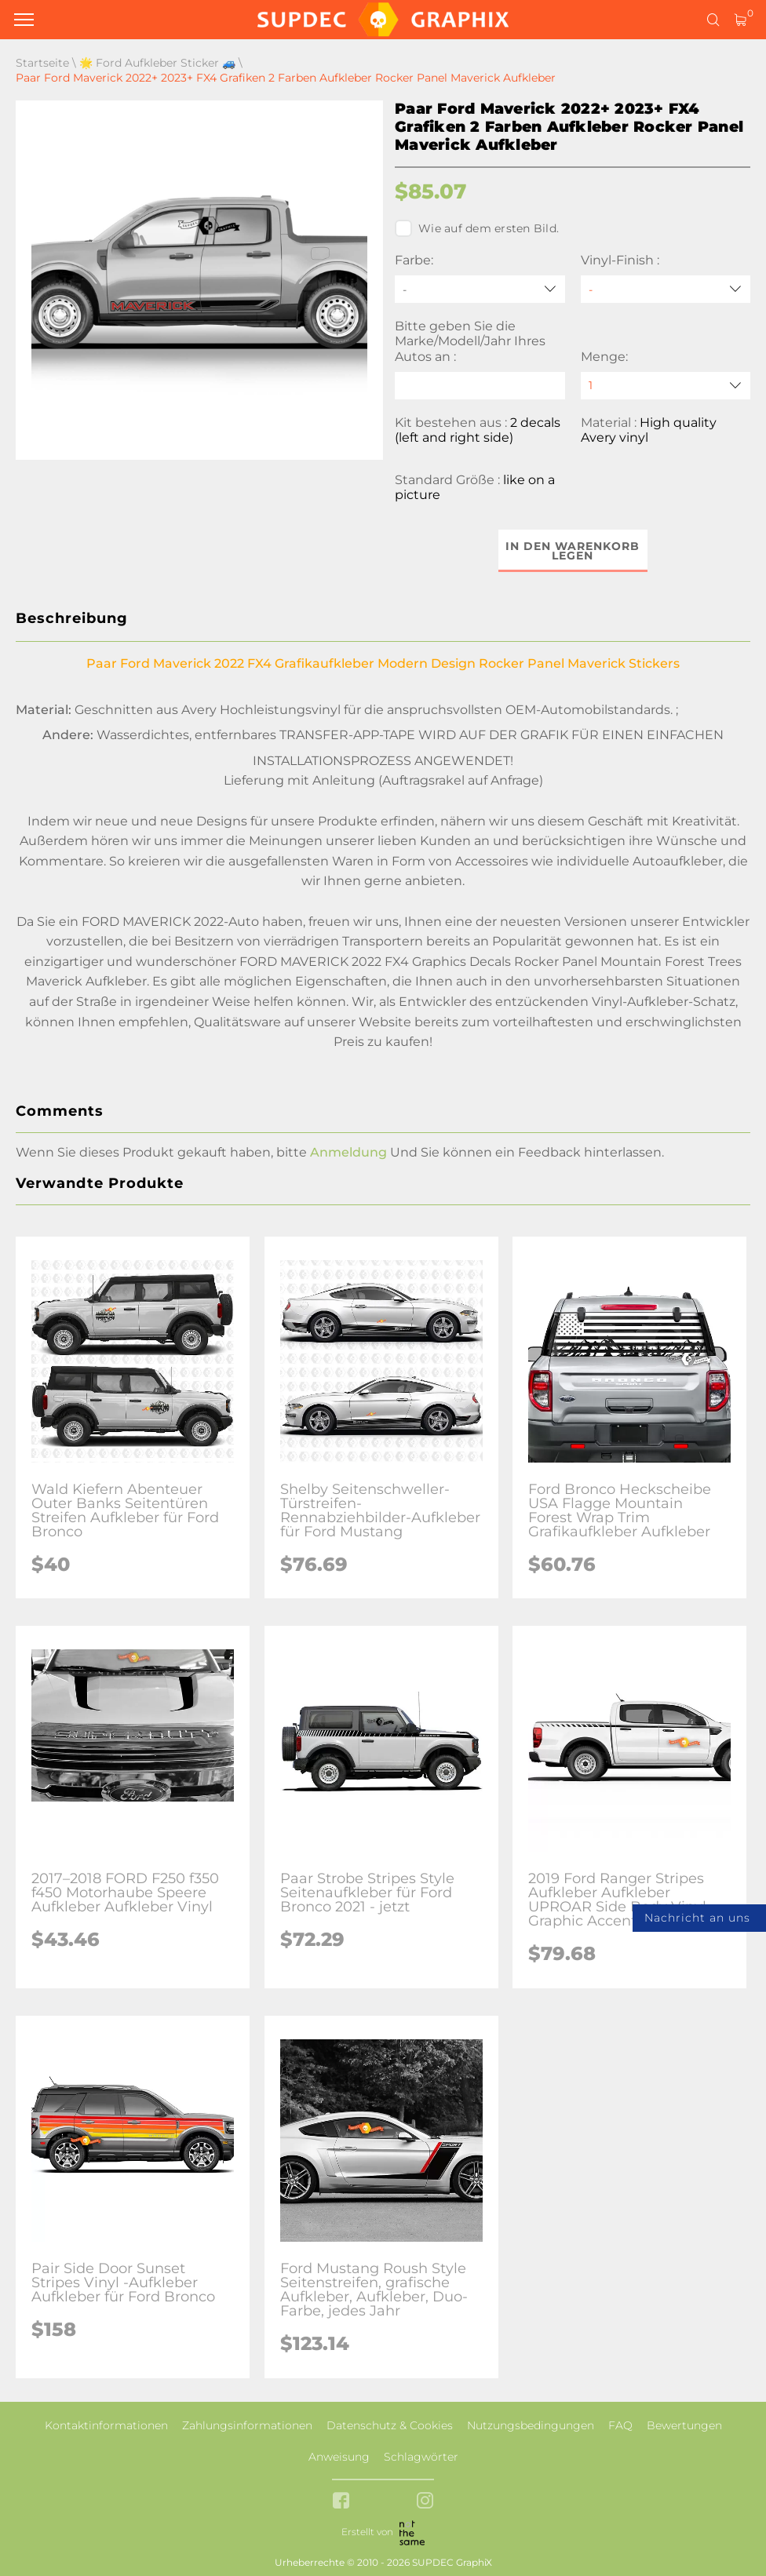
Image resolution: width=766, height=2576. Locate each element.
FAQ (620, 2425)
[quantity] (666, 385)
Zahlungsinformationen (247, 2425)
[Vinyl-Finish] (666, 289)
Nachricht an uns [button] (697, 1918)
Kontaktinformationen (106, 2425)
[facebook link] (341, 2502)
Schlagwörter (421, 2457)
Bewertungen (684, 2425)
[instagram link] (425, 2502)
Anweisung (339, 2457)
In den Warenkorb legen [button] (572, 551)
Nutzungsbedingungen (530, 2425)
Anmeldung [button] (348, 1152)
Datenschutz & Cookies (389, 2425)
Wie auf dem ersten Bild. (477, 228)
